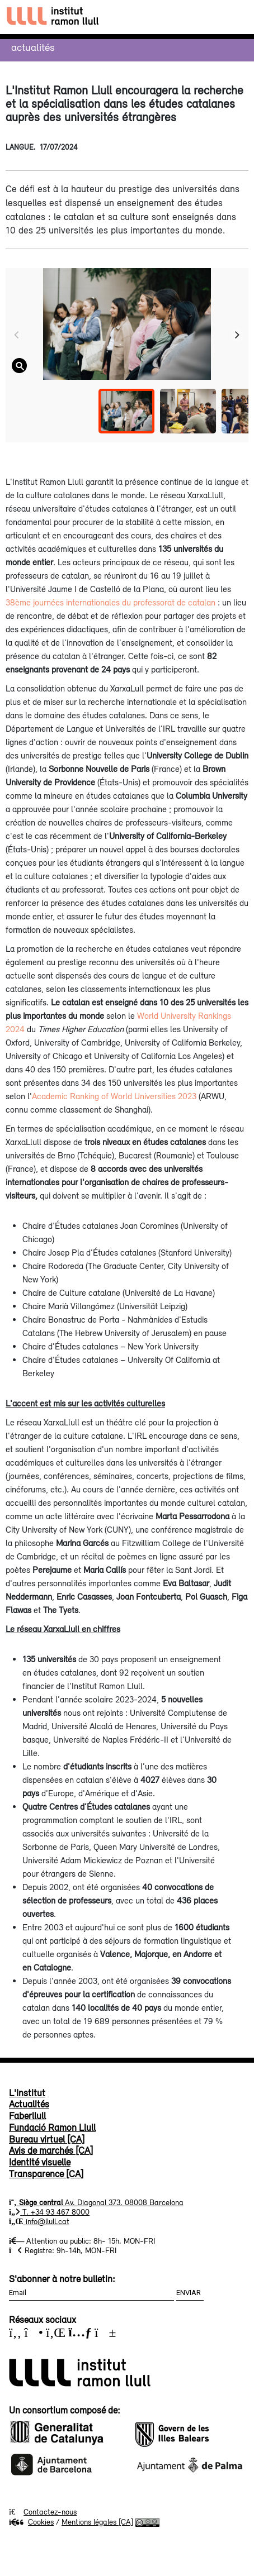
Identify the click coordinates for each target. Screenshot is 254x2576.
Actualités (33, 47)
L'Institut (27, 2092)
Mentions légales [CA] (97, 2521)
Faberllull (27, 2115)
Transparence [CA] (46, 2173)
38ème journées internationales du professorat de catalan (110, 602)
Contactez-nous (50, 2511)
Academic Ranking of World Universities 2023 (114, 1096)
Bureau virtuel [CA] (46, 2139)
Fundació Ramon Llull (52, 2127)
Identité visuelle (39, 2162)
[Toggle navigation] (235, 17)
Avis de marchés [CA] (51, 2150)
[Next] (237, 335)
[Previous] (17, 335)
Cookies (31, 2521)
